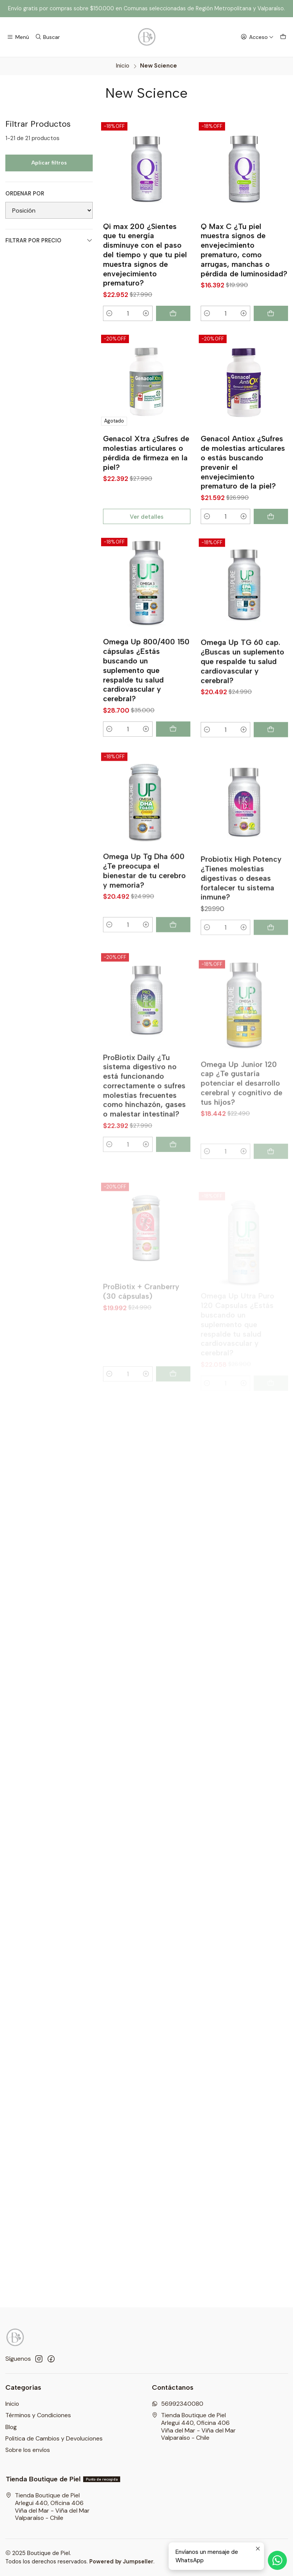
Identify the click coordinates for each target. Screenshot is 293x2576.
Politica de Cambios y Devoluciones (54, 2438)
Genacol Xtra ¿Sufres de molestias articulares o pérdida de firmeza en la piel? (146, 475)
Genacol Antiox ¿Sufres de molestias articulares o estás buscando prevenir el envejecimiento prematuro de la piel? (243, 495)
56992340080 (177, 2404)
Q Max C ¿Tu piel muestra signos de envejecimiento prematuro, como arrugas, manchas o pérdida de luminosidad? (244, 250)
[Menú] (18, 37)
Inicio (122, 66)
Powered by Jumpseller (121, 2561)
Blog (11, 2427)
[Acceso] (256, 37)
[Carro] (283, 37)
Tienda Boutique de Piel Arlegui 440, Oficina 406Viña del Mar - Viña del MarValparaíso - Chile (194, 2426)
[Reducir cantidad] (109, 313)
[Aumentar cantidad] (146, 313)
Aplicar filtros (49, 163)
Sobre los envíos (27, 2450)
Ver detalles (146, 539)
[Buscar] (47, 37)
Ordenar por (24, 193)
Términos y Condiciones (38, 2415)
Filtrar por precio (49, 240)
